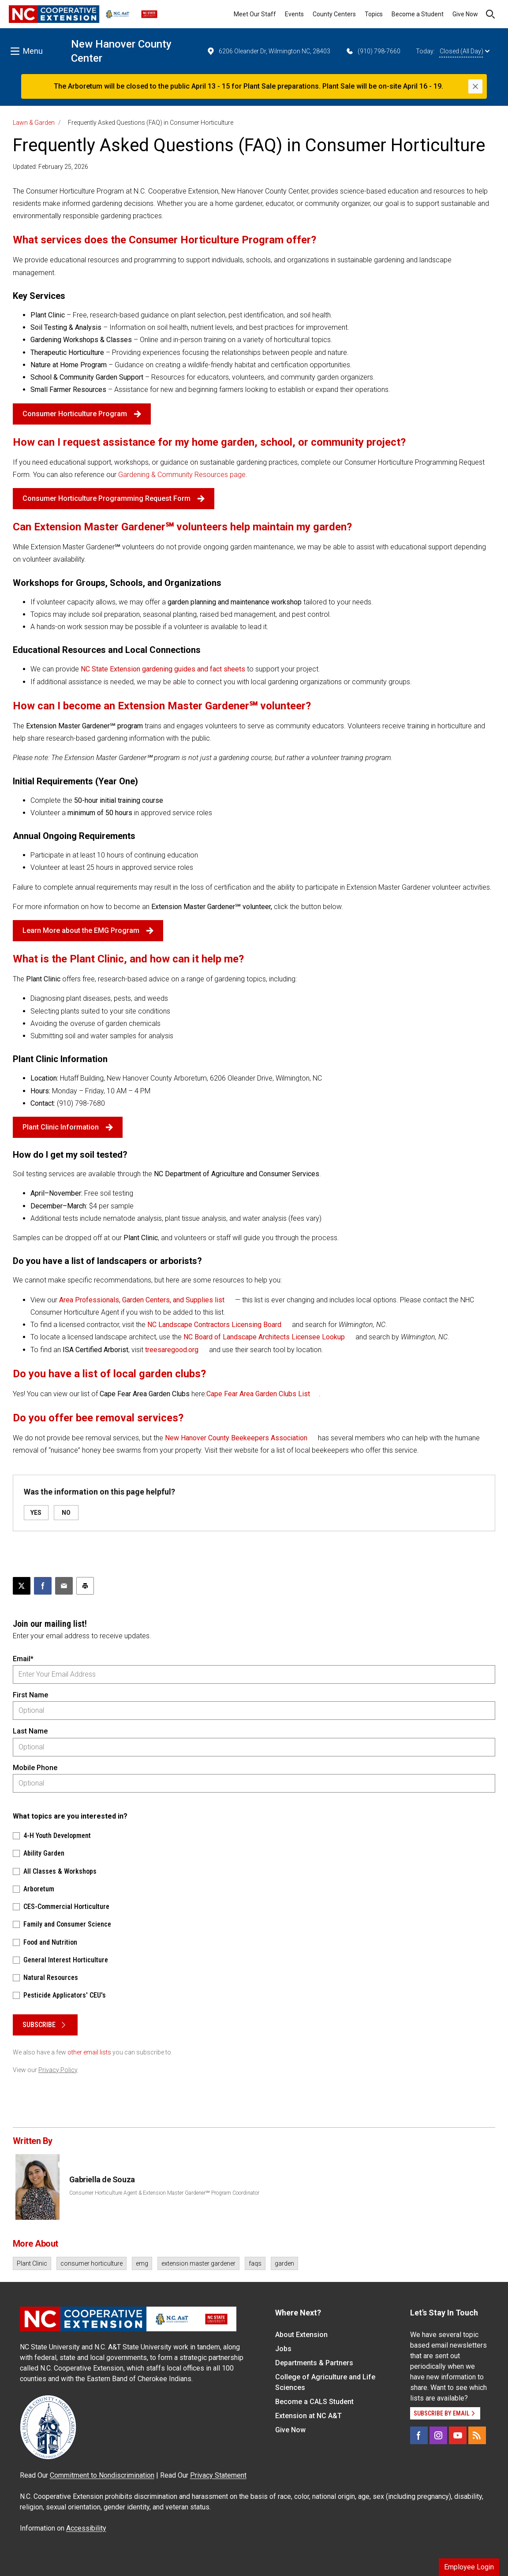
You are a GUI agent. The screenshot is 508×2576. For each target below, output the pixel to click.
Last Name (30, 1731)
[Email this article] (64, 1586)
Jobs (283, 2349)
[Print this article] (85, 1586)
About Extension (301, 2334)
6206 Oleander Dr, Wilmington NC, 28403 (268, 51)
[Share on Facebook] (43, 1586)
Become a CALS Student (314, 2401)
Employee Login (469, 2567)
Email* (23, 1659)
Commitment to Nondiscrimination (102, 2475)
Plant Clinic (32, 2263)
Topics (374, 14)
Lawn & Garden (34, 122)
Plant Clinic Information (67, 1127)
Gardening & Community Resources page (182, 474)
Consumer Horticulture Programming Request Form (113, 498)
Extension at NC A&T (308, 2416)
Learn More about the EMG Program (87, 930)
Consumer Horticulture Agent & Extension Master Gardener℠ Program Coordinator (164, 2193)
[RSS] (477, 2435)
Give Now (465, 14)
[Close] (475, 86)
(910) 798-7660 (372, 51)
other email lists (89, 2052)
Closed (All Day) (464, 51)
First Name (30, 1695)
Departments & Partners (314, 2363)
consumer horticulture (91, 2263)
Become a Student (418, 14)
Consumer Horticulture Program (81, 414)
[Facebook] (419, 2435)
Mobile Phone (35, 1767)
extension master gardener (198, 2263)
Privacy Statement (218, 2475)
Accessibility (86, 2528)
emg (142, 2263)
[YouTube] (458, 2435)
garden (284, 2263)
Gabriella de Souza (102, 2179)
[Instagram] (438, 2435)
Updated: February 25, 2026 (50, 166)
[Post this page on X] (21, 1586)
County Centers (334, 14)
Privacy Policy (58, 2069)
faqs (255, 2263)
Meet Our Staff (255, 14)
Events (294, 14)
